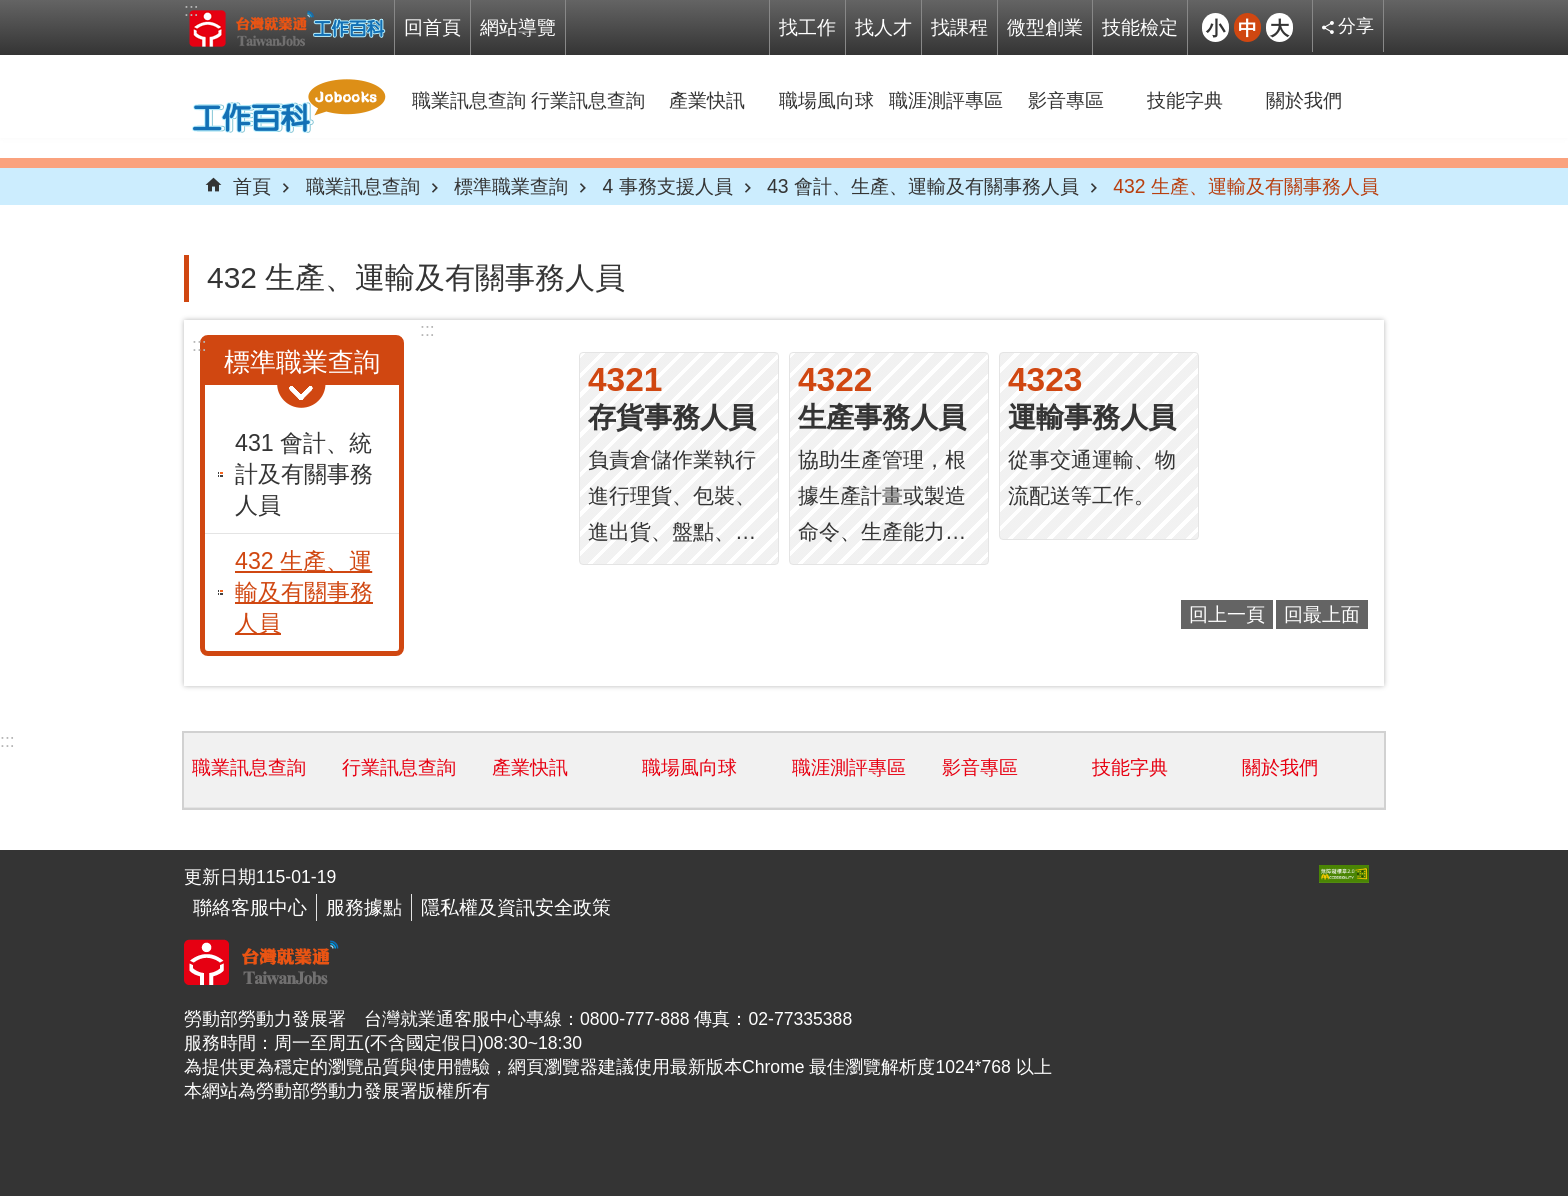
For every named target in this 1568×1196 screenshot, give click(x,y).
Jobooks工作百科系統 (286, 28)
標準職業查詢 (511, 186)
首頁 (252, 186)
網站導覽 (518, 27)
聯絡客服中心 (250, 907)
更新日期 (220, 877)
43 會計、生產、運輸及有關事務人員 (923, 186)
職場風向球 (826, 100)
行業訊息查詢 (588, 100)
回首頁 (432, 27)
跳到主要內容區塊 (10, 10)
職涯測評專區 (946, 100)
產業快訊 (707, 100)
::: (191, 10)
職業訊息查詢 (469, 100)
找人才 (883, 27)
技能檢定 (1140, 27)
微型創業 (1045, 27)
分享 (1356, 26)
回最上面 (1322, 614)
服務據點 (364, 907)
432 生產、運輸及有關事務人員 (1246, 186)
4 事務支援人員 (667, 186)
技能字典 (1185, 100)
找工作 (807, 27)
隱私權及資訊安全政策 (516, 907)
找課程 (959, 27)
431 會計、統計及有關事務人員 (304, 474)
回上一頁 (1227, 614)
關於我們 (1304, 100)
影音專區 (1066, 100)
